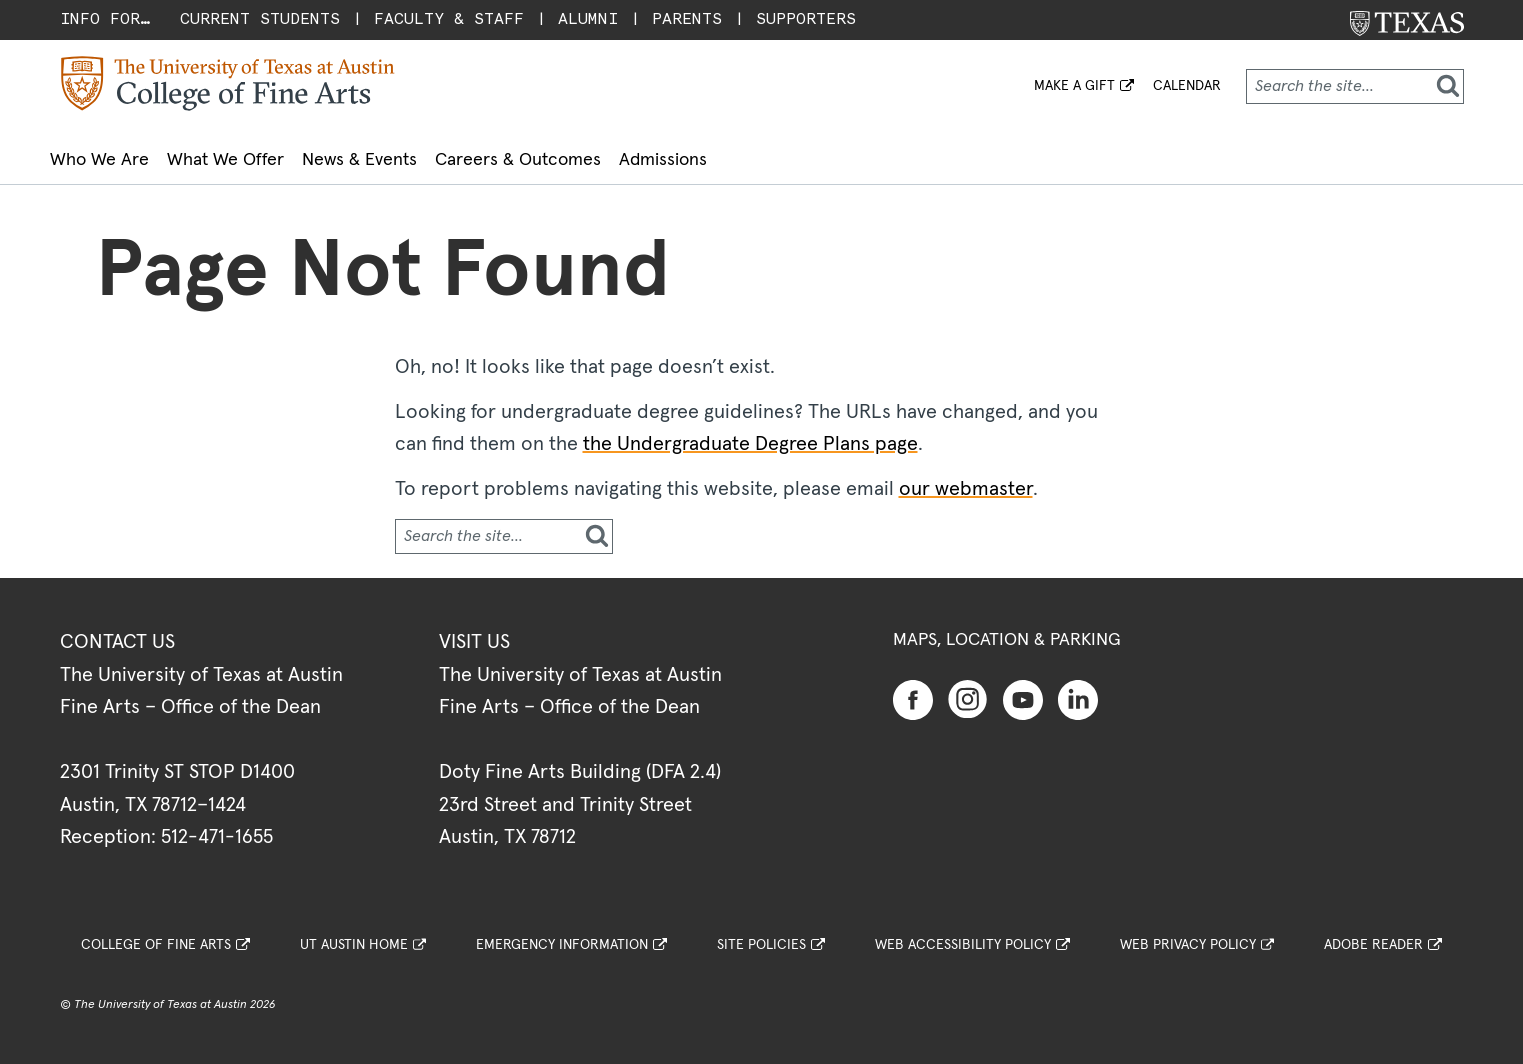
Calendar (1187, 86)
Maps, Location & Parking (1007, 629)
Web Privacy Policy (1188, 934)
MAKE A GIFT (1074, 86)
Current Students (260, 18)
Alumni (588, 18)
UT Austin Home (354, 934)
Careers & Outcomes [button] (624, 155)
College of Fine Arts (156, 934)
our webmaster (966, 478)
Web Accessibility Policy (963, 934)
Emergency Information (562, 934)
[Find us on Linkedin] (1078, 687)
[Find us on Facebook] (913, 687)
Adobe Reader (1373, 934)
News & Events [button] (435, 155)
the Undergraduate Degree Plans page (750, 433)
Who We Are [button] (115, 155)
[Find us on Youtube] (1023, 687)
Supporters (806, 18)
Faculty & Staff (449, 18)
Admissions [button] (799, 155)
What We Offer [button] (271, 155)
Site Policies (761, 934)
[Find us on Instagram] (968, 686)
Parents (687, 18)
